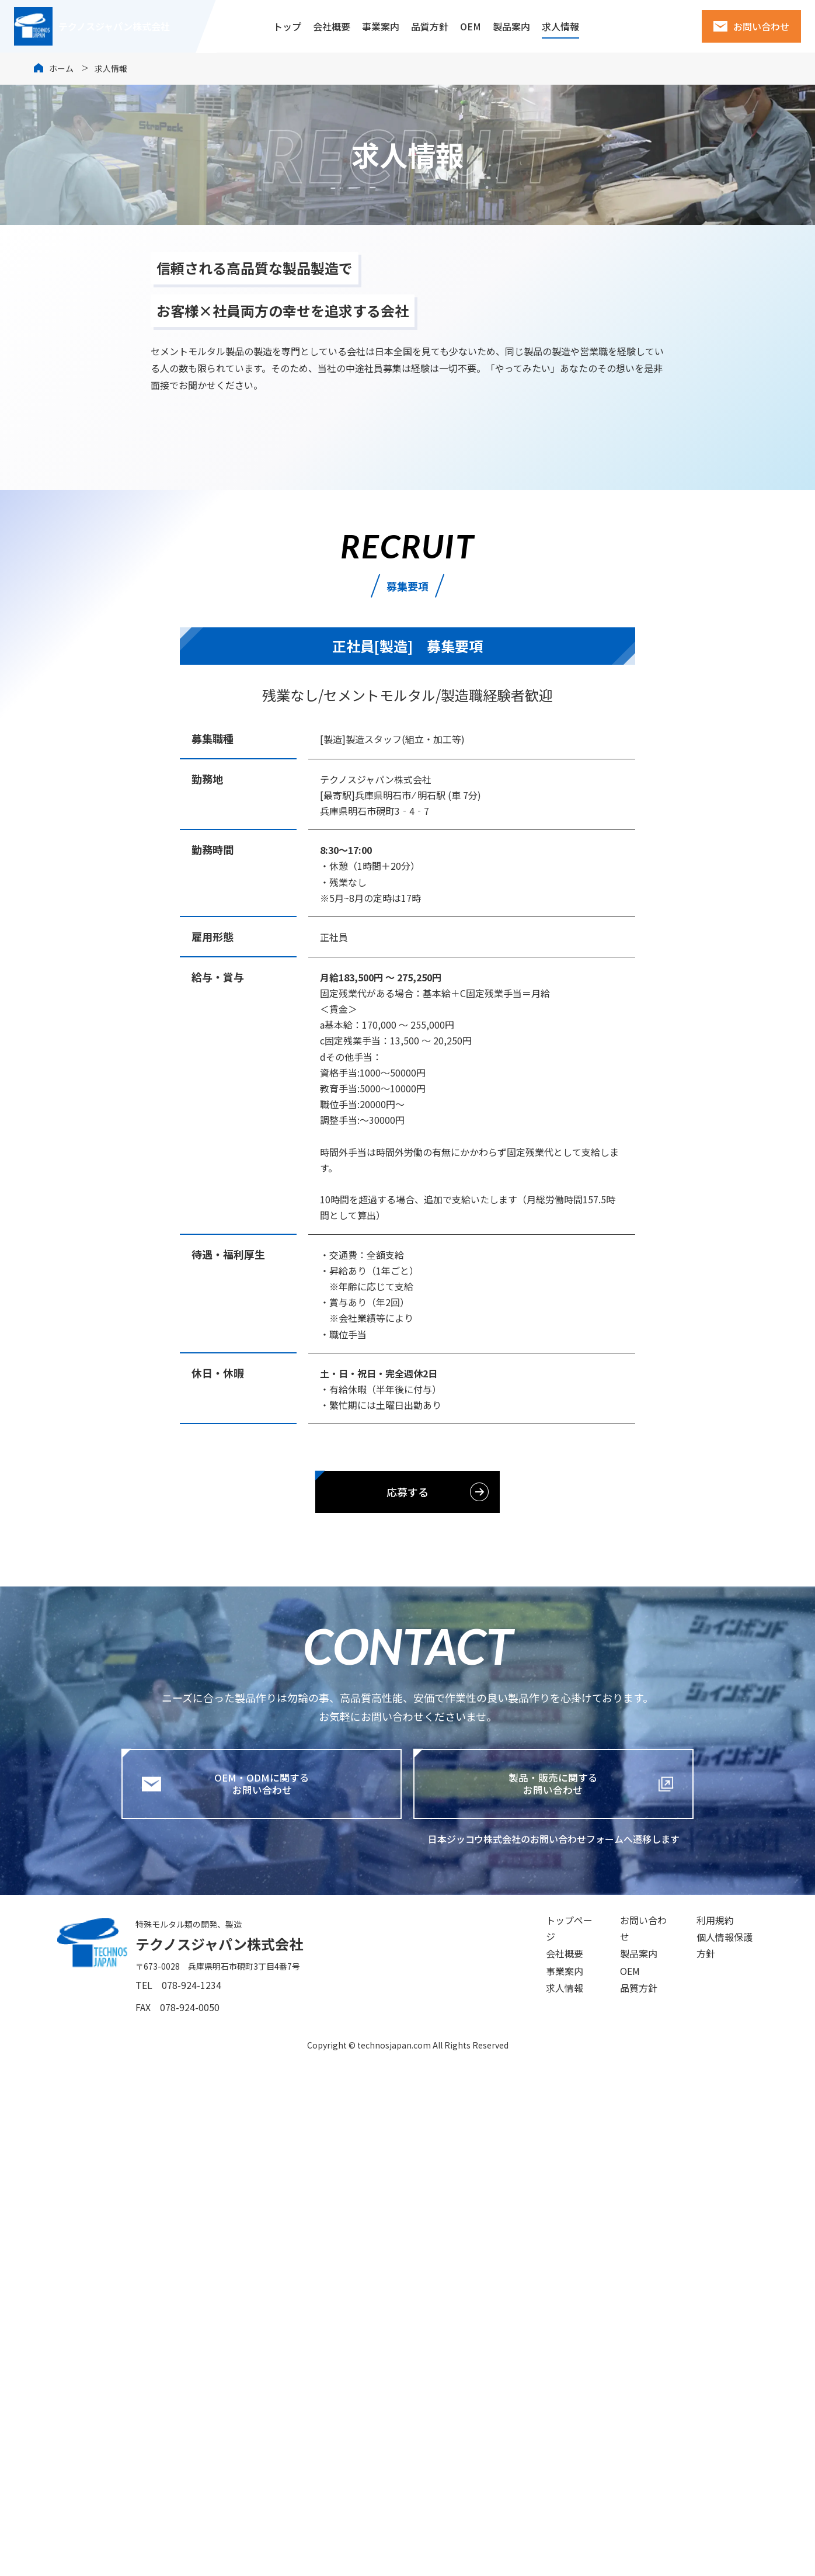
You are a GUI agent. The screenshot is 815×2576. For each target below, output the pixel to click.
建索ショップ (643, 26)
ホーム (61, 68)
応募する (407, 2005)
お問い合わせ (761, 26)
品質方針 (429, 26)
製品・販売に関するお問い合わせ (544, 2298)
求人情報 (560, 26)
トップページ (541, 2438)
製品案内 (511, 26)
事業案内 (380, 26)
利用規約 (701, 2438)
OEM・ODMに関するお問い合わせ (245, 2298)
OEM (470, 26)
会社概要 (331, 26)
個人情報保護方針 (720, 2461)
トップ (287, 26)
